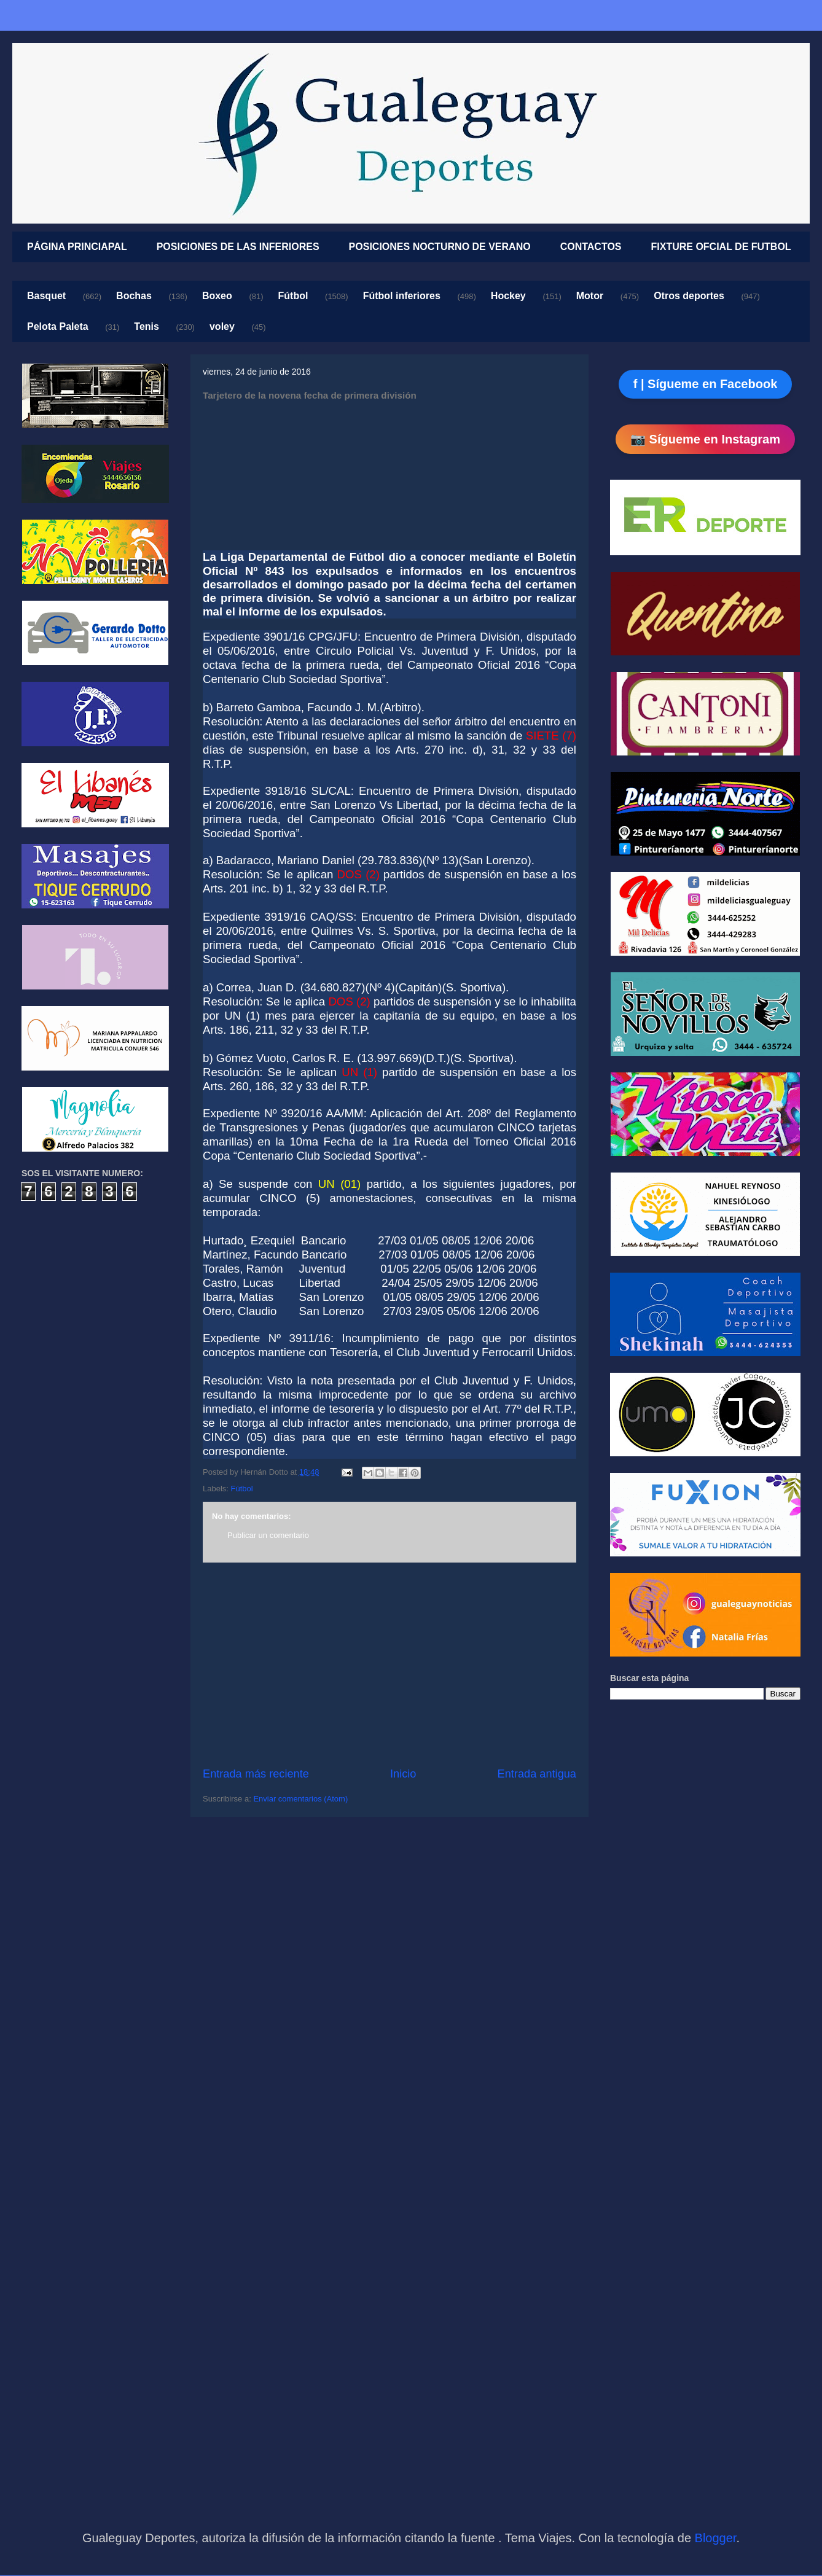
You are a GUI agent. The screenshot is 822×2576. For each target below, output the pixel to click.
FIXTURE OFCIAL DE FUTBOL (721, 246)
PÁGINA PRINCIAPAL (77, 246)
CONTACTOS (591, 246)
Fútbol (293, 296)
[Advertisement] (389, 1665)
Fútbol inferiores (401, 296)
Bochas (134, 296)
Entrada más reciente (256, 1774)
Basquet (46, 296)
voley (222, 326)
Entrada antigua (537, 1774)
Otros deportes (689, 296)
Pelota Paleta (57, 326)
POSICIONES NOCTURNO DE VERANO (440, 246)
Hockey (508, 296)
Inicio (403, 1774)
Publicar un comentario (268, 1535)
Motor (589, 296)
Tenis (146, 326)
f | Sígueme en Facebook (705, 384)
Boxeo (217, 296)
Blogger (716, 2538)
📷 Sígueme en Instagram (705, 439)
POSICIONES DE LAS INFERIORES (238, 246)
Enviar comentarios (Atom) (300, 1798)
